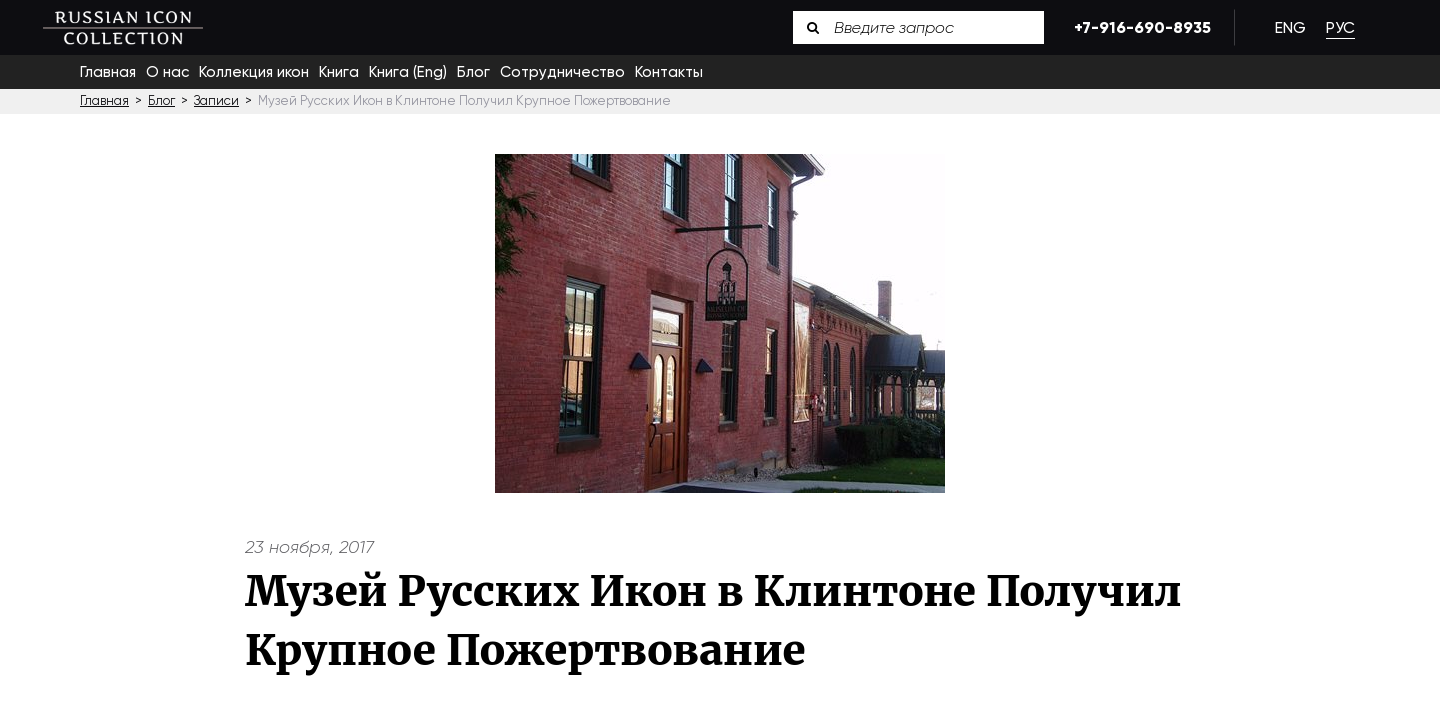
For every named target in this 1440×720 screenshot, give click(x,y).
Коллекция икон (254, 72)
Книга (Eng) (408, 72)
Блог (473, 72)
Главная (108, 72)
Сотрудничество (562, 72)
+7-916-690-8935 (1139, 27)
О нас (167, 72)
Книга (339, 72)
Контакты (669, 72)
